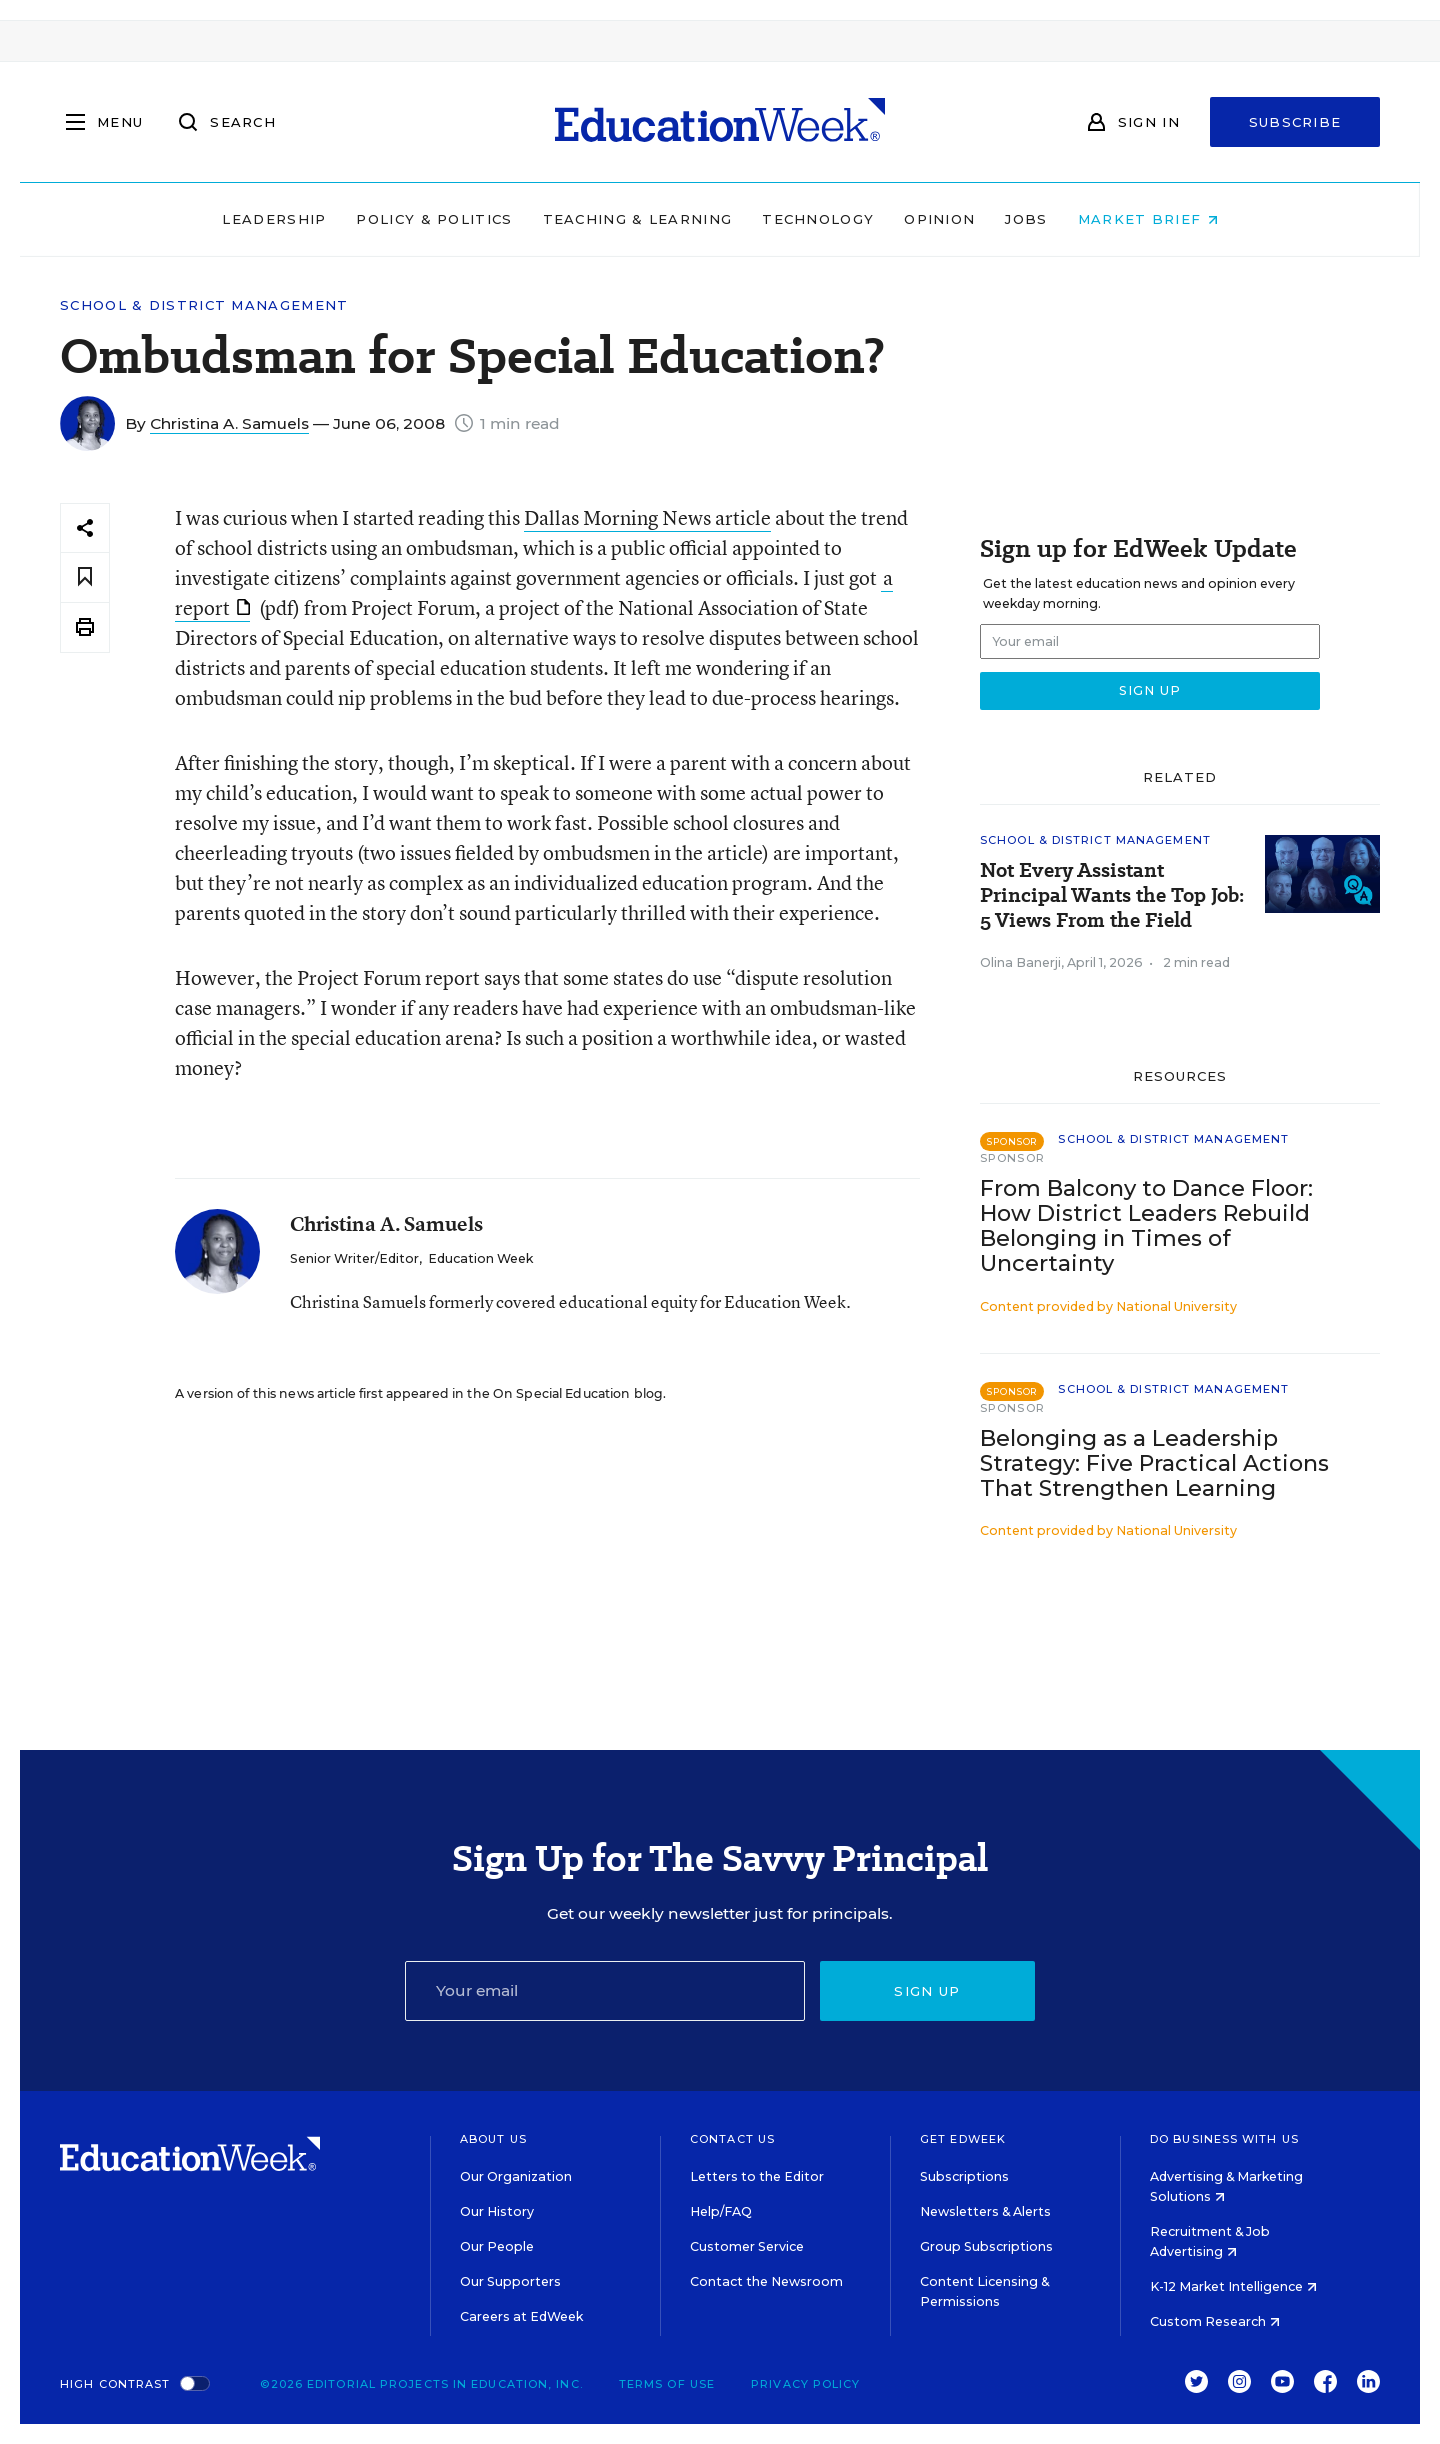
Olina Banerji (1020, 962)
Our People (497, 2246)
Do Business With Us (1224, 2139)
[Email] (605, 1991)
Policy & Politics (434, 219)
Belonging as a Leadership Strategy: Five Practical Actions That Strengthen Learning (1154, 1463)
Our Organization (516, 2176)
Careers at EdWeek (521, 2316)
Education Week (480, 1258)
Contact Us (732, 2139)
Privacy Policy (805, 2384)
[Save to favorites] (85, 577)
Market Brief (1148, 219)
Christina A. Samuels (229, 423)
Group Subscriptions (986, 2246)
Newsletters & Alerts (985, 2211)
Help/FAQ (721, 2211)
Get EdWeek (963, 2139)
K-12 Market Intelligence (1233, 2286)
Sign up (927, 1991)
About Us (493, 2139)
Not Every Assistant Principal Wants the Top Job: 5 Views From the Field (1112, 895)
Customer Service (747, 2246)
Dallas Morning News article (647, 517)
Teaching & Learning (638, 219)
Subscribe (1295, 122)
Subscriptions (964, 2176)
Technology (818, 219)
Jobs (1026, 219)
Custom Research (1215, 2321)
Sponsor (1012, 1158)
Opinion (939, 219)
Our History (497, 2211)
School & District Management (204, 305)
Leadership (274, 219)
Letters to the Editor (757, 2176)
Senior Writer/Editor (354, 1258)
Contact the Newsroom (766, 2281)
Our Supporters (510, 2281)
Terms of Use (667, 2384)
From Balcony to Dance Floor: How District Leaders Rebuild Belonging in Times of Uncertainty (1146, 1226)
